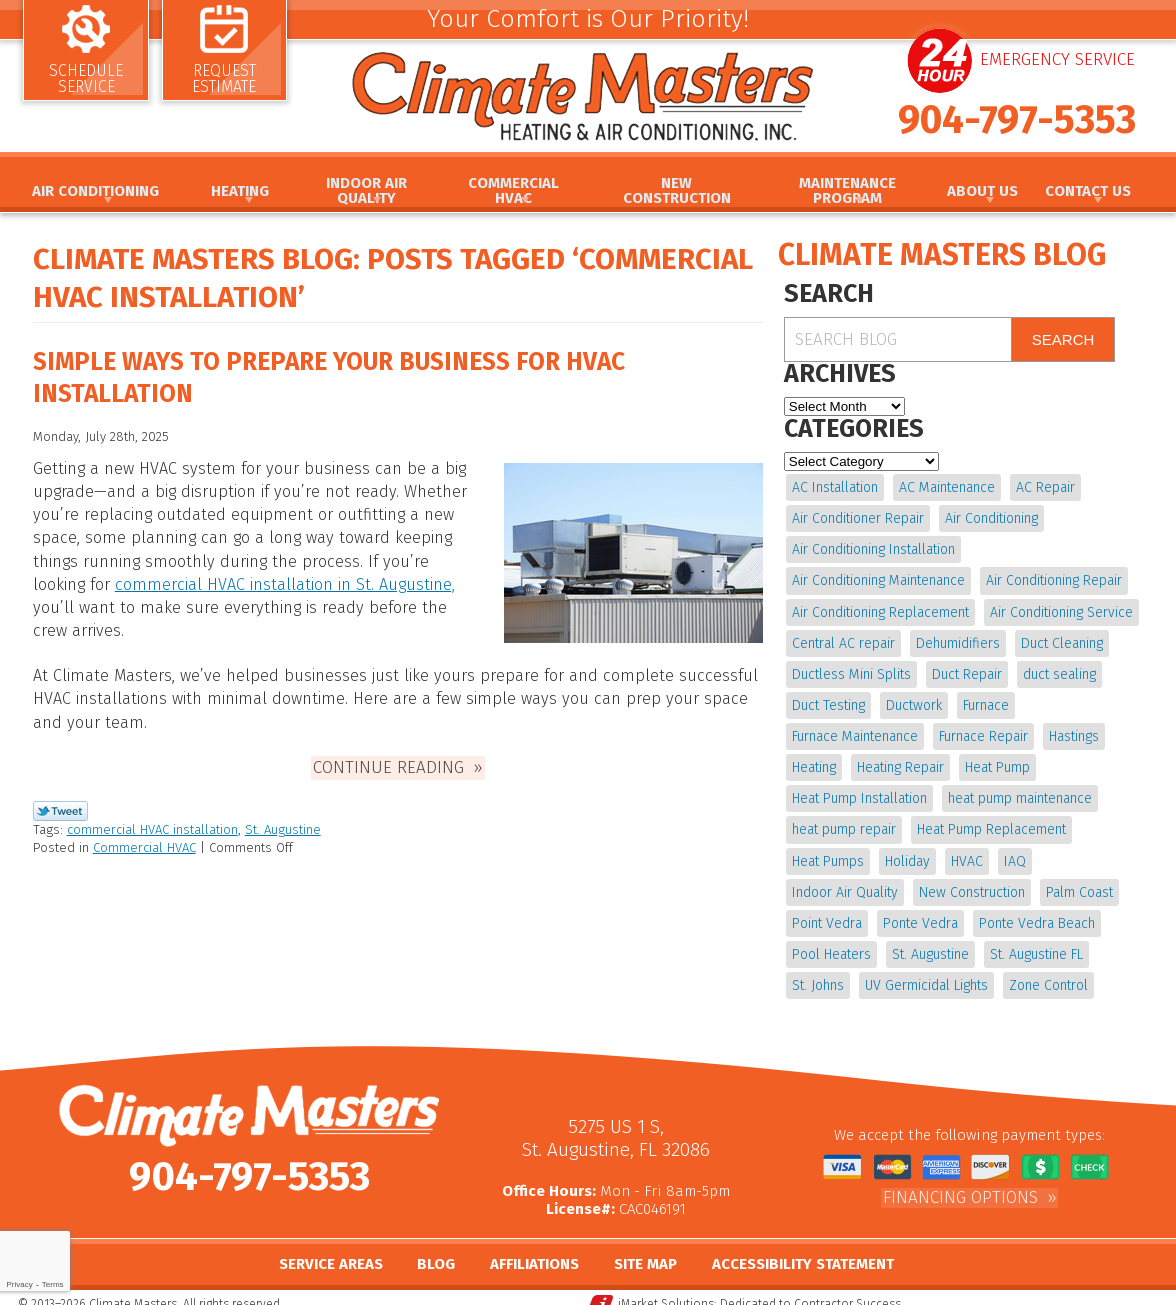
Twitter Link (60, 802)
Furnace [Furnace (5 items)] (984, 699)
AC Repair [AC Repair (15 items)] (1043, 486)
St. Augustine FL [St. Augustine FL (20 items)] (1034, 942)
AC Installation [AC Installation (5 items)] (835, 486)
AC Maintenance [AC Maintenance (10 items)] (946, 486)
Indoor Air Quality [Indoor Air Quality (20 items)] (845, 881)
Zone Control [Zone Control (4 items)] (1046, 972)
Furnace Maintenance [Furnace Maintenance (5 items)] (855, 729)
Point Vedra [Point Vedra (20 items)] (827, 911)
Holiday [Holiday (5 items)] (906, 851)
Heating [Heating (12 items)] (814, 760)
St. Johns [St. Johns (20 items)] (818, 972)
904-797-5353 (1017, 127)
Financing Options (960, 1183)
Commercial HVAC (144, 838)
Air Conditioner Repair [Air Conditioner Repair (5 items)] (858, 516)
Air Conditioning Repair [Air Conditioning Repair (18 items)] (1053, 577)
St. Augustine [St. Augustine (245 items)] (929, 942)
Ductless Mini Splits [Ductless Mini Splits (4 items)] (851, 668)
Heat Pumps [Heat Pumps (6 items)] (828, 851)
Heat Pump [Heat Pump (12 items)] (995, 760)
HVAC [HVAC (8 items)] (965, 851)
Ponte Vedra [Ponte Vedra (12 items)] (919, 911)
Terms (53, 1284)
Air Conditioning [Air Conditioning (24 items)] (990, 516)
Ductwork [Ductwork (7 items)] (913, 699)
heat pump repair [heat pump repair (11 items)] (844, 820)
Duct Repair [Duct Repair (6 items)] (966, 668)
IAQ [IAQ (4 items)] (1012, 851)
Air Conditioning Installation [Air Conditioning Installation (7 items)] (873, 547)
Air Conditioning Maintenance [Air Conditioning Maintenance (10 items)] (878, 577)
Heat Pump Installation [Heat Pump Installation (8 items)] (859, 790)
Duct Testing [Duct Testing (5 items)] (828, 699)
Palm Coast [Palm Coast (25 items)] (1077, 881)
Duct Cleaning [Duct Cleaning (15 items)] (1060, 638)
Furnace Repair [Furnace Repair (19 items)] (982, 729)
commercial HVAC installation (152, 820)
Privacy (19, 1284)
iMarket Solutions (666, 1291)
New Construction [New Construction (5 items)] (971, 881)
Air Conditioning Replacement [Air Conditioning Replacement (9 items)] (880, 608)
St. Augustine (283, 820)
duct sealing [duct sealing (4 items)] (1057, 668)
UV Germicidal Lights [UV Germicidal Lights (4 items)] (925, 972)
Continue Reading (388, 758)
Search (1063, 339)
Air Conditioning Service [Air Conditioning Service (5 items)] (1060, 608)
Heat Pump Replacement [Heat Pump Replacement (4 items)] (990, 820)
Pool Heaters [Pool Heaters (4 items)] (831, 942)
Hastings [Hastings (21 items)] (1072, 729)
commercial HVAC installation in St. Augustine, (279, 582)
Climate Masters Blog (942, 255)
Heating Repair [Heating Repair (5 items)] (899, 760)
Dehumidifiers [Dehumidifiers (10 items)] (957, 638)
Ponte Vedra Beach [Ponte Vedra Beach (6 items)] (1035, 911)
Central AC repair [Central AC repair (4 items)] (843, 638)
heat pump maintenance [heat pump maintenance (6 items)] (1019, 790)
